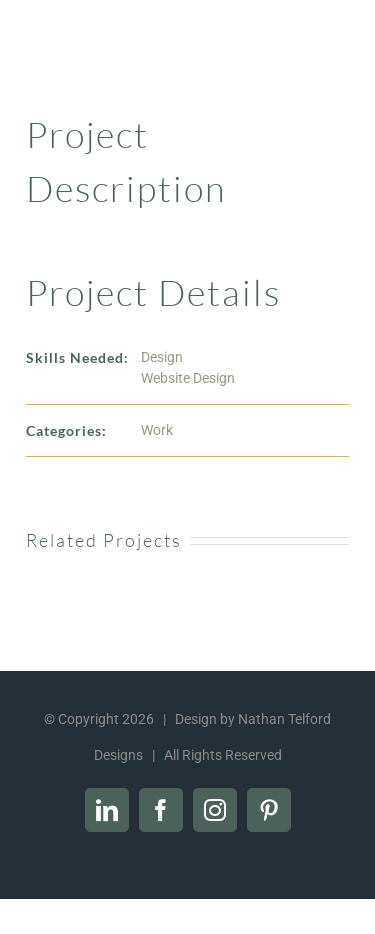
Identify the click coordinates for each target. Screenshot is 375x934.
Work (157, 430)
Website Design (188, 378)
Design (162, 357)
